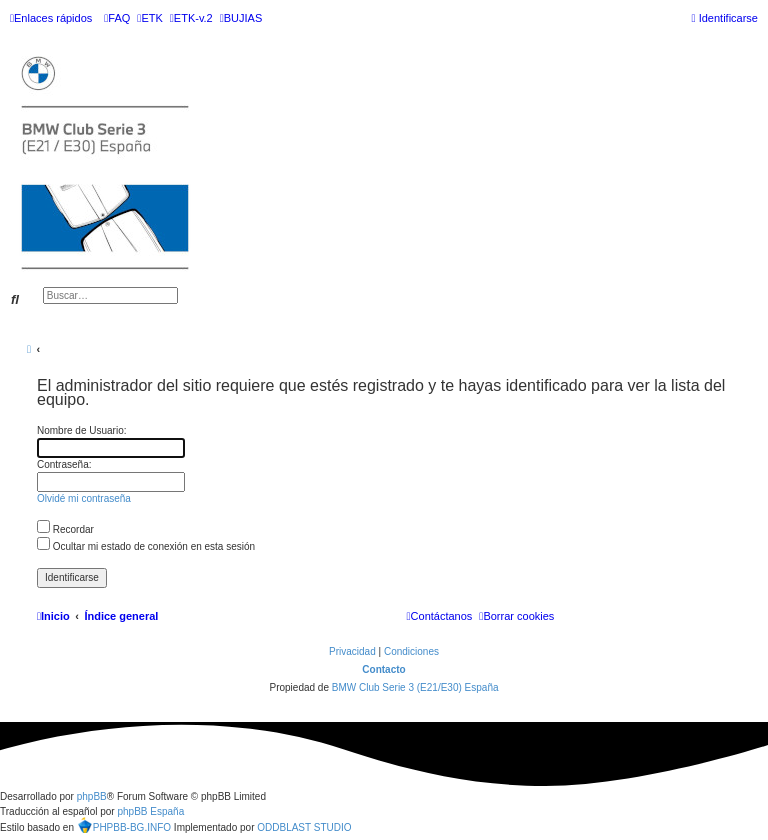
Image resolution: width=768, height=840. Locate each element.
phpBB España (150, 811)
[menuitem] (117, 18)
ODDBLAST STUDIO (304, 827)
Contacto (383, 669)
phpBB (92, 796)
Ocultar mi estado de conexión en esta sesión (146, 546)
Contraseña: (64, 464)
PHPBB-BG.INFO (124, 825)
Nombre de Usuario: (81, 430)
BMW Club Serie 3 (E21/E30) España (415, 687)
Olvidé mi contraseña (84, 498)
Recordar (65, 529)
